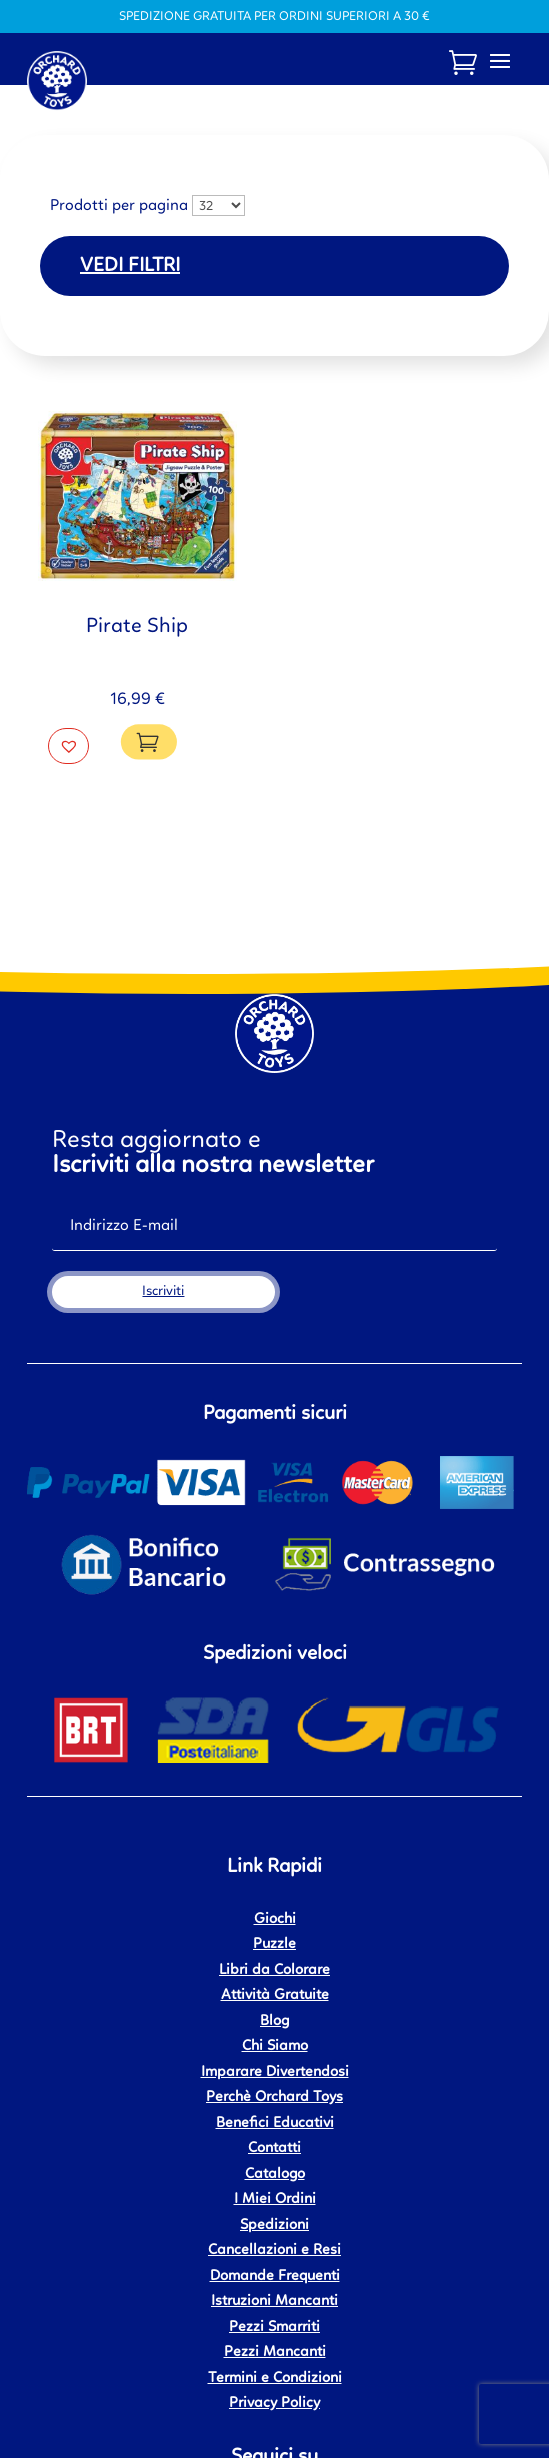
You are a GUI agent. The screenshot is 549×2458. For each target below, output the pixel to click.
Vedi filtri (130, 266)
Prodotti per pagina (119, 206)
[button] (68, 746)
